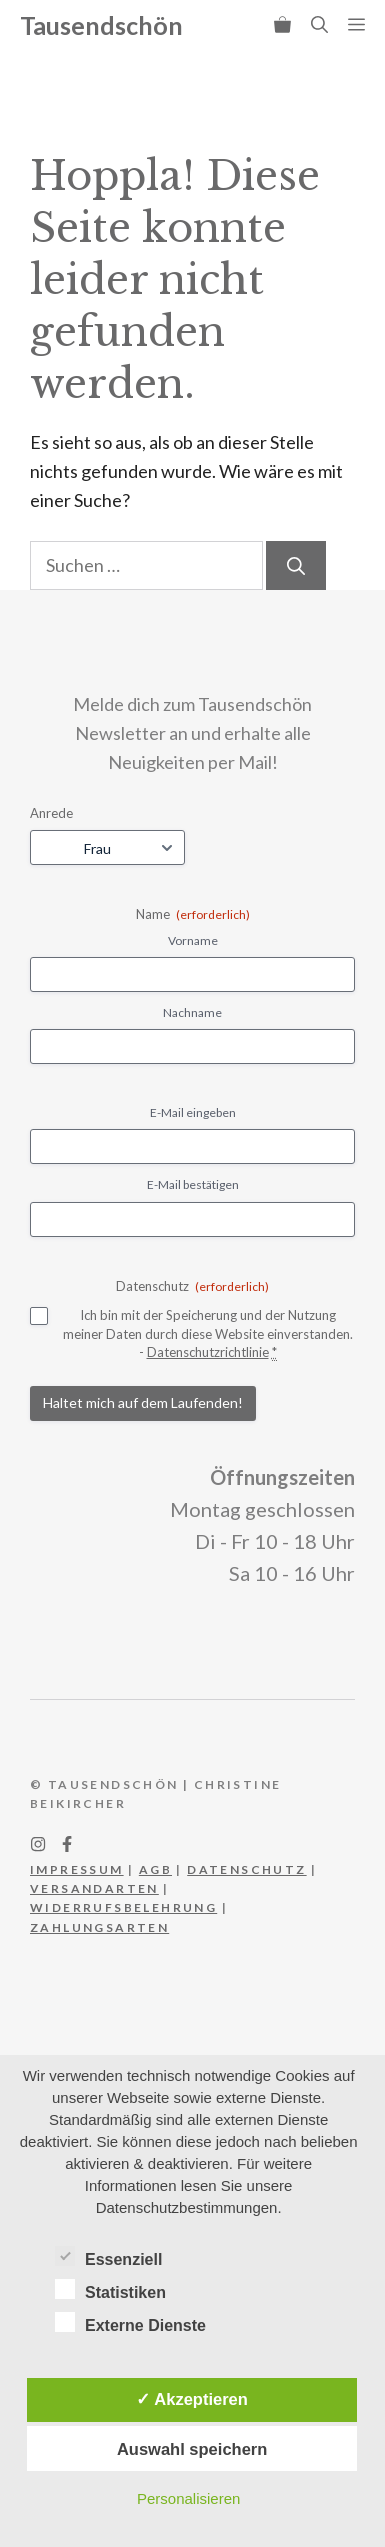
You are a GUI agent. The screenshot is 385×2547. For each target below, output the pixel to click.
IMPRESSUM (77, 1869)
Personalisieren (188, 2498)
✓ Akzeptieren (192, 2399)
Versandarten (94, 1888)
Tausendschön (101, 25)
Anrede (51, 813)
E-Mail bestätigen (193, 1184)
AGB (155, 1869)
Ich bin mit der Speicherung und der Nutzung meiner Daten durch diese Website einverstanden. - (208, 1334)
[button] (319, 25)
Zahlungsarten (99, 1927)
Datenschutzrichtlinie (208, 1352)
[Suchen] (296, 565)
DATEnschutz (246, 1869)
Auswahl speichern (192, 2449)
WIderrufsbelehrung (123, 1907)
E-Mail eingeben (193, 1112)
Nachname (192, 1012)
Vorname (193, 940)
